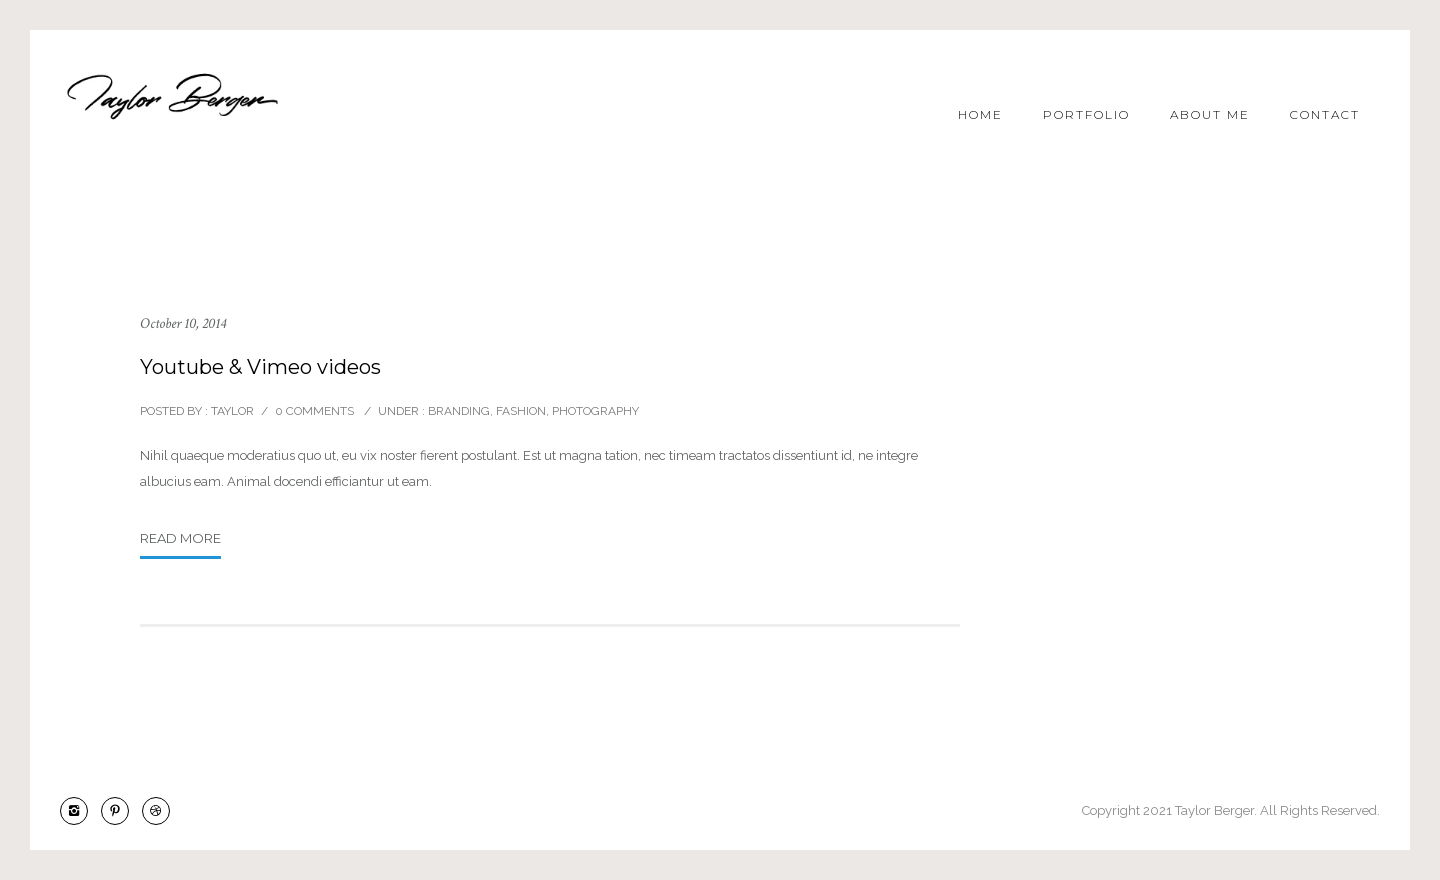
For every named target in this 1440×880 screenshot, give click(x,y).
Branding (457, 411)
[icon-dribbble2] (156, 811)
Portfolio (1086, 114)
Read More (180, 538)
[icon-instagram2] (79, 811)
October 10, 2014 (183, 323)
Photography (595, 411)
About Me (1210, 114)
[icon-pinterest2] (120, 811)
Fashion (521, 411)
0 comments (314, 411)
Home (980, 114)
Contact (1325, 114)
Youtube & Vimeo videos (260, 367)
